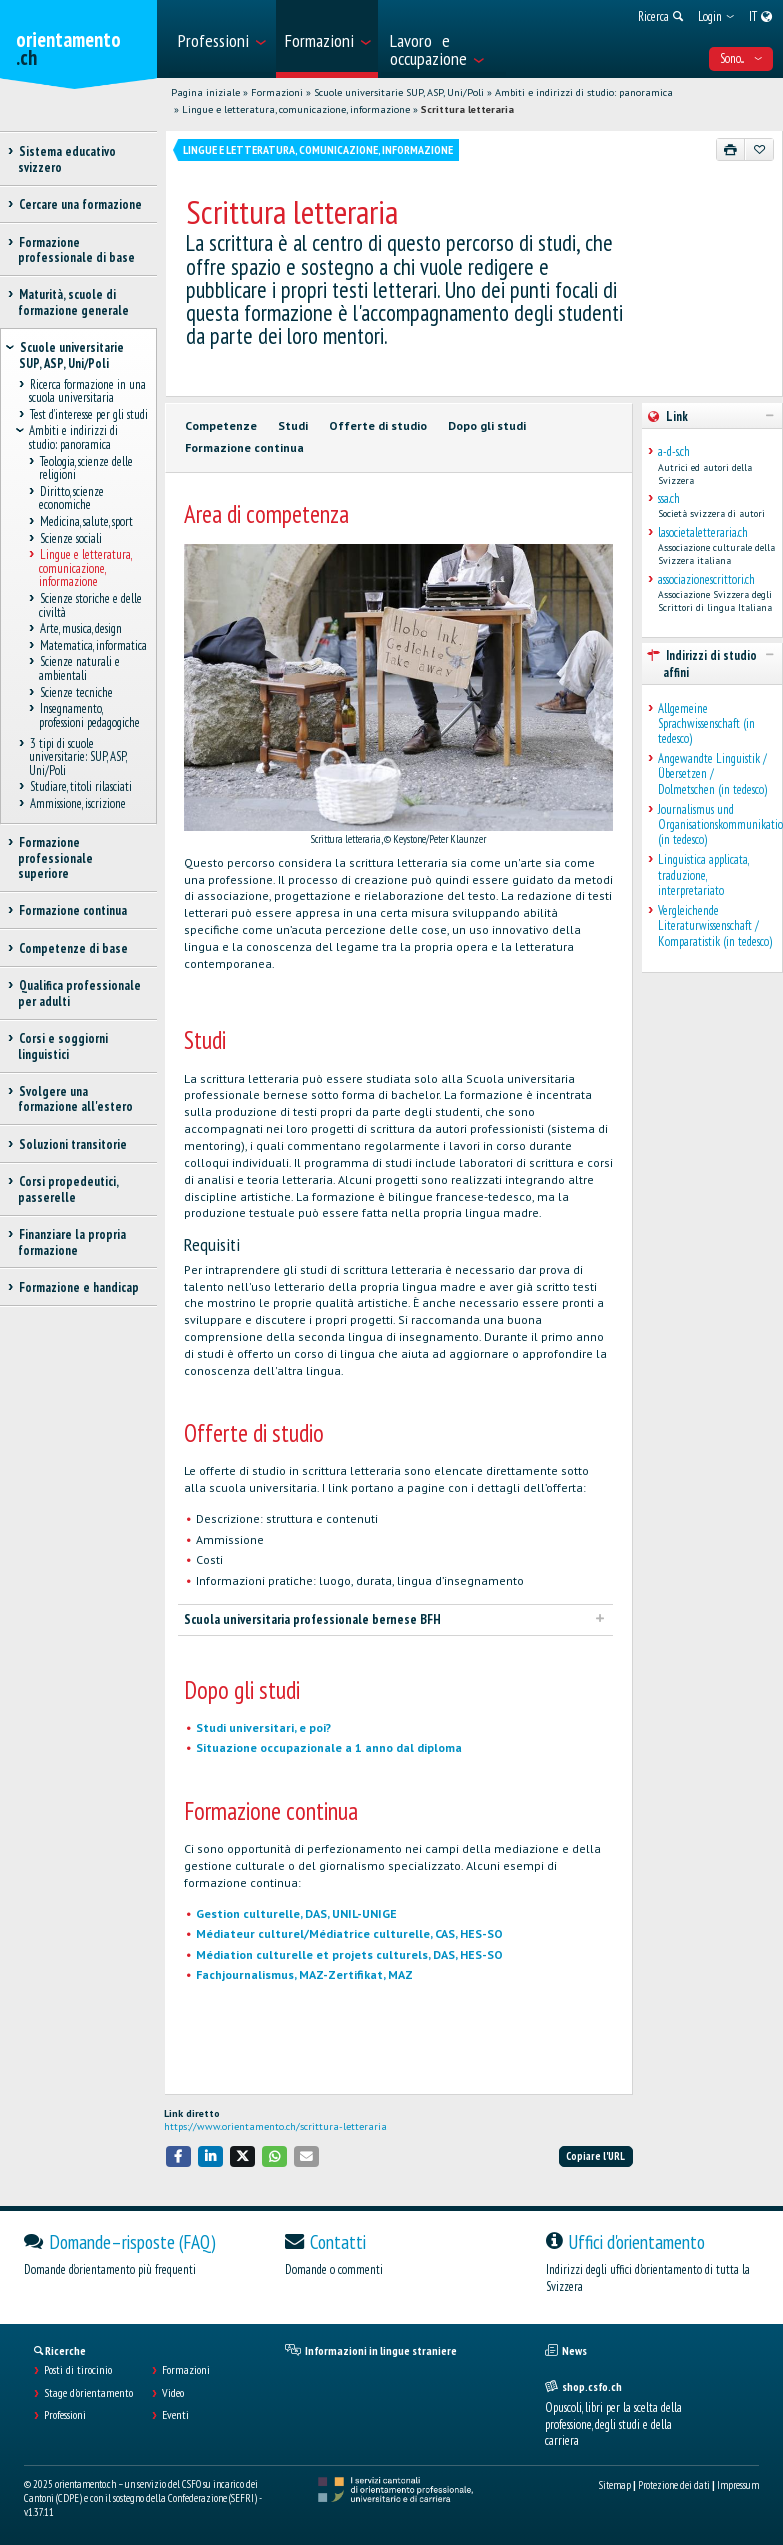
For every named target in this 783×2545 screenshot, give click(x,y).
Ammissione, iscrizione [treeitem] (77, 804)
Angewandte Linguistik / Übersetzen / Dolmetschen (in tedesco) (712, 774)
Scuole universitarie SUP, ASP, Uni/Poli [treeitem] (71, 355)
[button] (179, 2156)
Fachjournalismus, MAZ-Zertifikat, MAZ (304, 1974)
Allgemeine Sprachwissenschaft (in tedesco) (706, 724)
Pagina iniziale (205, 92)
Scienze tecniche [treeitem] (76, 692)
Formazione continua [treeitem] (72, 910)
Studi (293, 425)
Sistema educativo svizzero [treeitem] (67, 159)
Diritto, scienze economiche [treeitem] (71, 498)
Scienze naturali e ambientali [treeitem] (79, 669)
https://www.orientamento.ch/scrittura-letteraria (275, 2126)
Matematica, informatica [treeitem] (93, 645)
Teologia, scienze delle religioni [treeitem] (86, 468)
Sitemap (615, 2485)
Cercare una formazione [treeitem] (80, 204)
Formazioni (277, 92)
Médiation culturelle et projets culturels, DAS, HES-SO (349, 1954)
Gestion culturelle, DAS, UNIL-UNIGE (296, 1913)
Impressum (738, 2485)
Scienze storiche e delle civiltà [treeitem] (90, 605)
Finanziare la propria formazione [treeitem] (72, 1242)
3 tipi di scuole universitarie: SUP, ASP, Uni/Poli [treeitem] (77, 757)
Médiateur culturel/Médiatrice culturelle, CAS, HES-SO (349, 1933)
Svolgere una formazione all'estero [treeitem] (75, 1099)
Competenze (221, 425)
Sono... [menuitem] (741, 58)
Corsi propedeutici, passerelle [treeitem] (68, 1189)
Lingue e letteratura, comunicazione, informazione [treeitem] (85, 569)
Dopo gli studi (487, 425)
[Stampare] (731, 149)
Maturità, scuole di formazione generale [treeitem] (73, 302)
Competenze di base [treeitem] (73, 948)
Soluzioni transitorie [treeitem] (72, 1144)
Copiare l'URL (595, 2156)
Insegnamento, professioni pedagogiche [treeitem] (89, 716)
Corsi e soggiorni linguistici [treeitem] (63, 1046)
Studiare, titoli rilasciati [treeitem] (80, 787)
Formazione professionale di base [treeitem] (76, 250)
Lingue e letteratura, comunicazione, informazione (296, 109)
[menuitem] (221, 39)
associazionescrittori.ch (706, 579)
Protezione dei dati (674, 2485)
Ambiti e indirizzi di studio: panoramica (584, 92)
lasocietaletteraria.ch (703, 532)
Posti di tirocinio (78, 2370)
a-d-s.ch (674, 451)
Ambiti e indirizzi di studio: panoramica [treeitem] (74, 438)
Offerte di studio (378, 425)
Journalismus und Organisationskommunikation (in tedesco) (715, 825)
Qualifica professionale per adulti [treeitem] (79, 993)
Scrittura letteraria (467, 109)
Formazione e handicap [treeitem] (78, 1287)
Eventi (175, 2415)
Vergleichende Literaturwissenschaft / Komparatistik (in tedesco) (715, 926)
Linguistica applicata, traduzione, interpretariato (703, 875)
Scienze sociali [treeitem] (70, 538)
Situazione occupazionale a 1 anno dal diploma (329, 1747)
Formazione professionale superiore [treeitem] (55, 858)
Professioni (65, 2415)
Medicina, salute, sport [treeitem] (86, 521)
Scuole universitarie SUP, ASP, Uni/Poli (399, 92)
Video (173, 2393)
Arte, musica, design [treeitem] (80, 629)
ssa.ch (669, 498)
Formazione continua (244, 447)
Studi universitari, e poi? (263, 1727)
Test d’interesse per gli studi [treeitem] (88, 414)
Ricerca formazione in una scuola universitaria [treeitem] (87, 391)
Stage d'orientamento (88, 2393)
